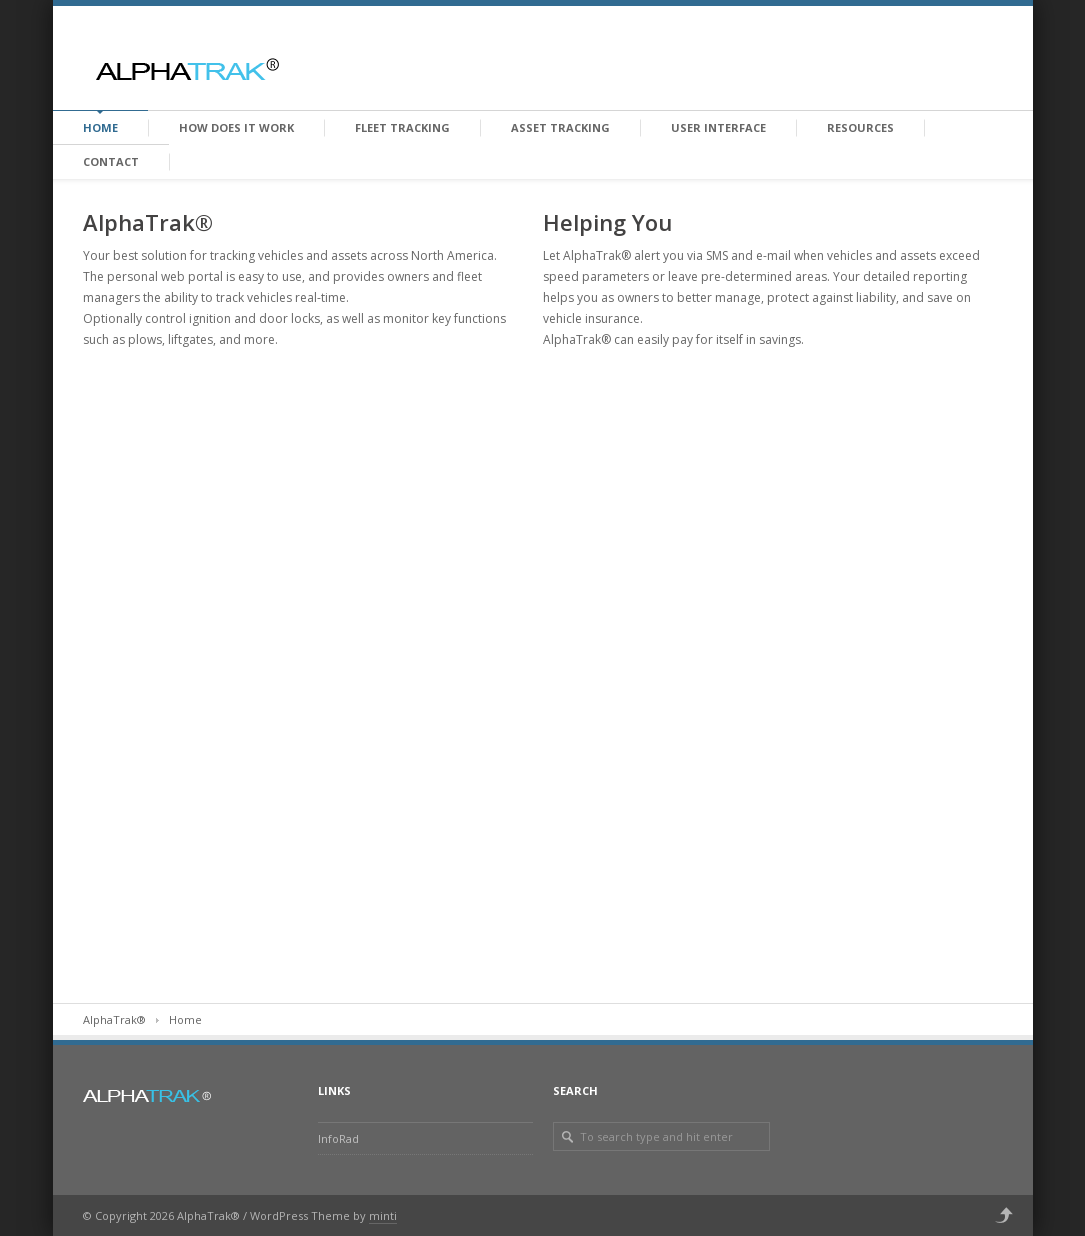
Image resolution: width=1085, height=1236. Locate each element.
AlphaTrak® (114, 1019)
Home (100, 127)
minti (383, 1215)
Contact (111, 161)
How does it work (236, 127)
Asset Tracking (560, 127)
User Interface (718, 127)
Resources (860, 127)
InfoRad (338, 1138)
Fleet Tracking (402, 127)
